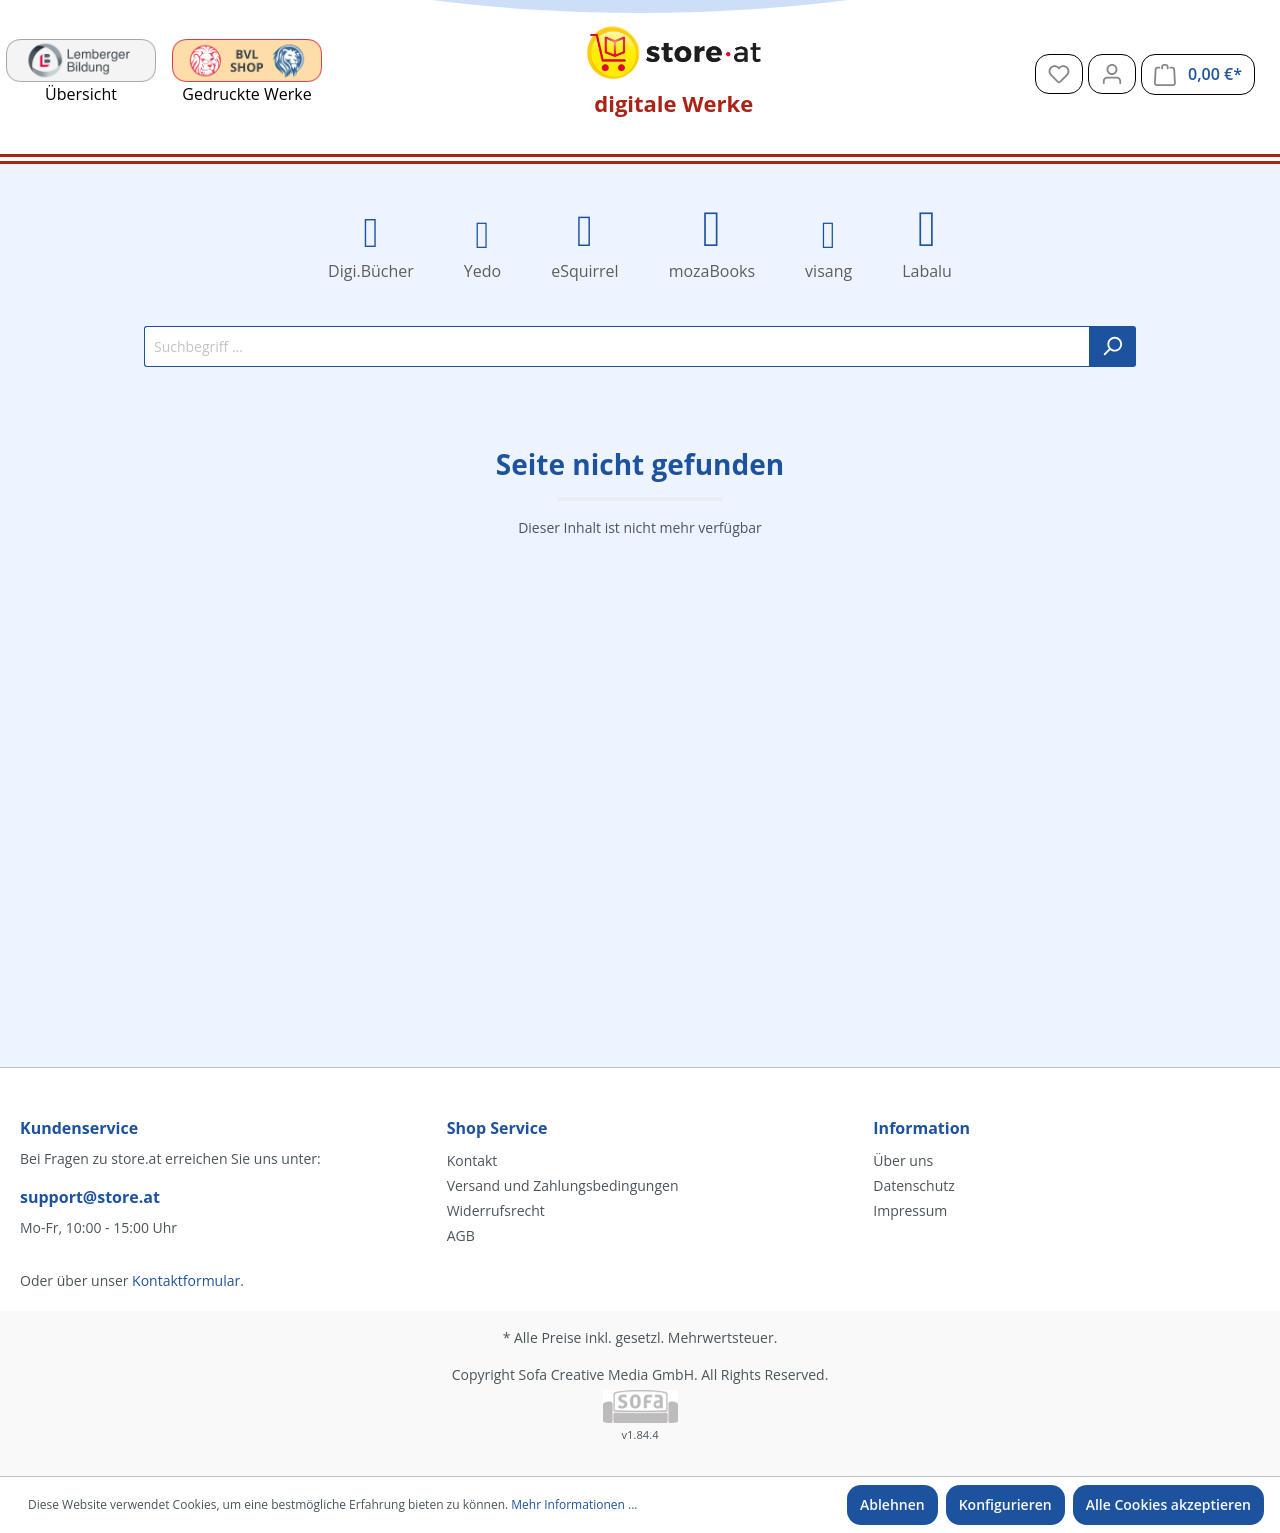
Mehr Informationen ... (574, 1504)
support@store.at (90, 1197)
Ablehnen (892, 1504)
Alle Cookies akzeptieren (1168, 1504)
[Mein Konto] (1112, 74)
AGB (461, 1235)
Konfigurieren (1005, 1504)
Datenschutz (913, 1185)
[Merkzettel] (1059, 74)
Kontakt (472, 1160)
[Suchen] (1112, 346)
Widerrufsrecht (496, 1210)
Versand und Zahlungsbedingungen (563, 1185)
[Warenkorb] (1198, 74)
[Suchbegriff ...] (617, 346)
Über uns (903, 1160)
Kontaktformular (186, 1280)
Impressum (910, 1210)
